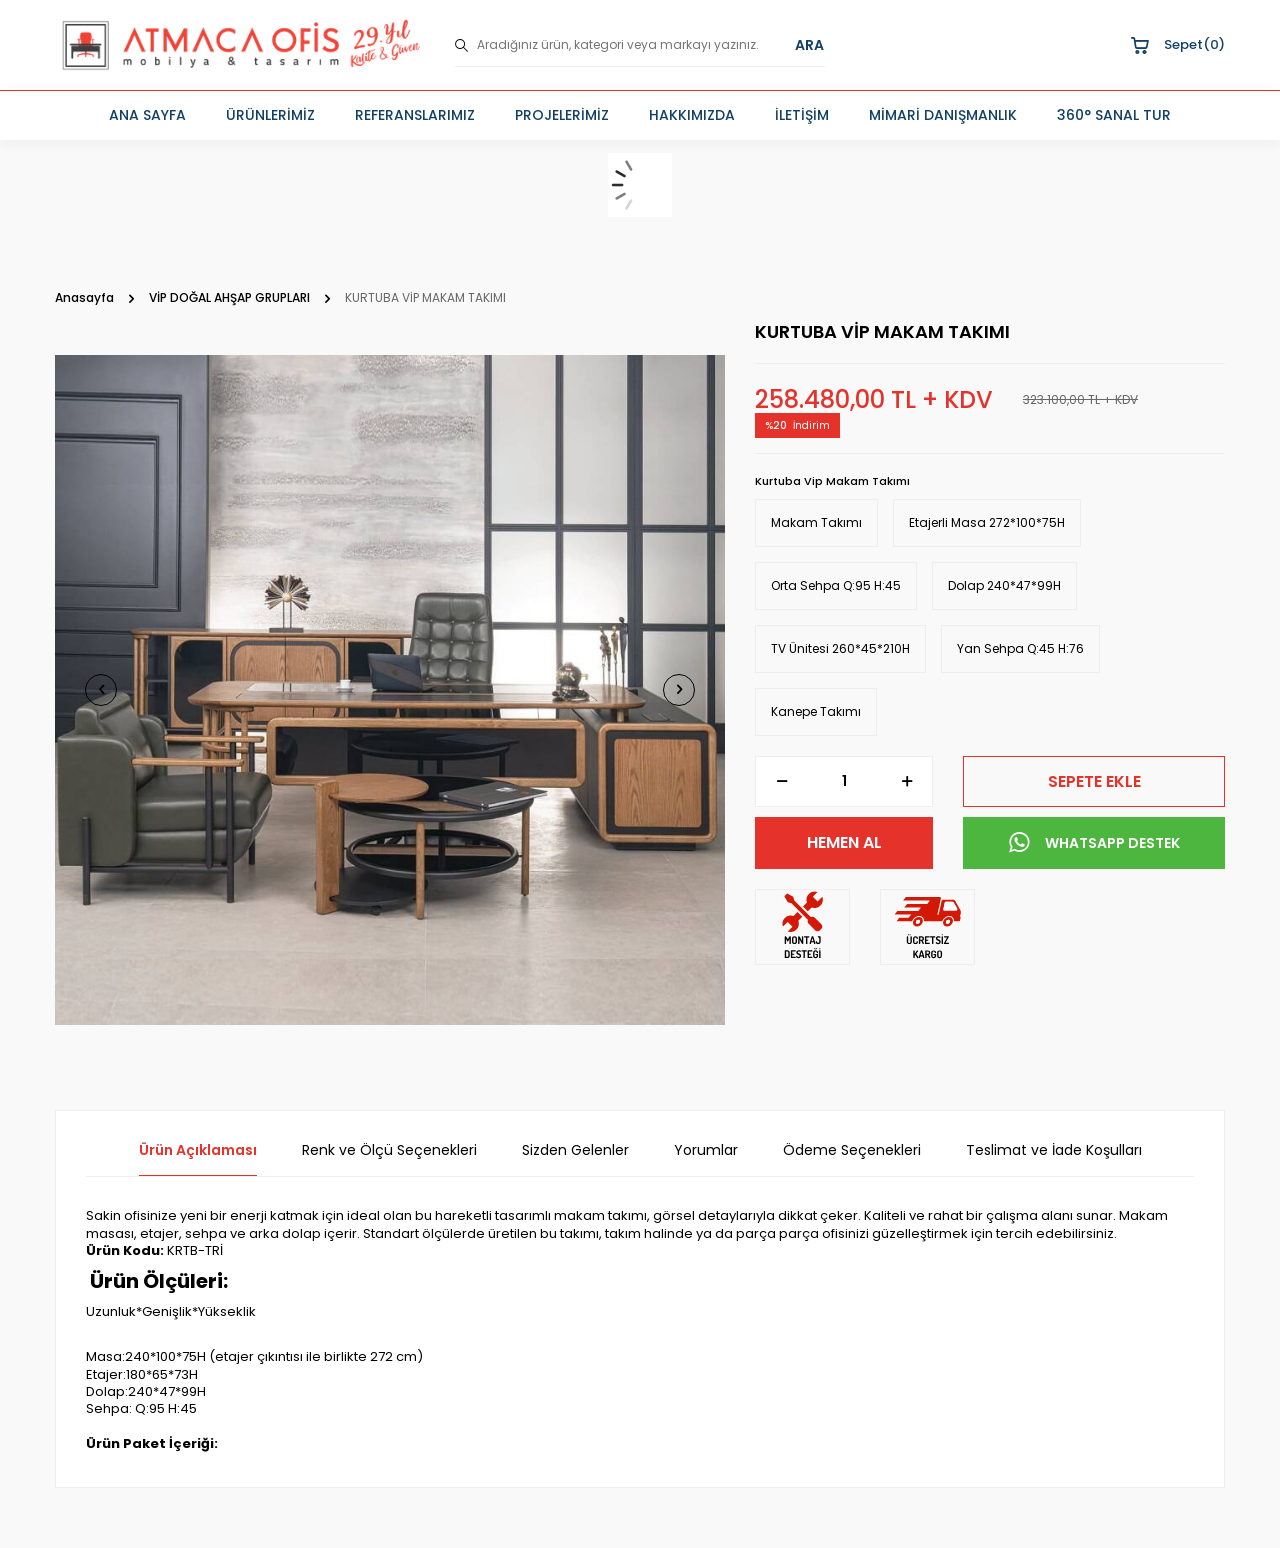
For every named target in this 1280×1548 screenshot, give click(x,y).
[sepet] (640, 185)
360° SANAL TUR (1114, 115)
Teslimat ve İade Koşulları (1054, 1150)
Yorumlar (706, 1150)
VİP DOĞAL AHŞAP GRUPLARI (229, 298)
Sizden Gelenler (575, 1150)
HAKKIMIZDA (692, 115)
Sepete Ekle (1094, 781)
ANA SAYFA (147, 115)
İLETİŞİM (802, 115)
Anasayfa (84, 298)
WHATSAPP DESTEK (1094, 843)
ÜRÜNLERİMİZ (270, 115)
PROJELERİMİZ (562, 115)
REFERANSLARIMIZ (415, 115)
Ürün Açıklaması (198, 1150)
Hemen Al (844, 842)
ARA (809, 45)
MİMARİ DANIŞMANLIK (943, 115)
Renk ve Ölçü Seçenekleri (389, 1150)
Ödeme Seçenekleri (852, 1150)
